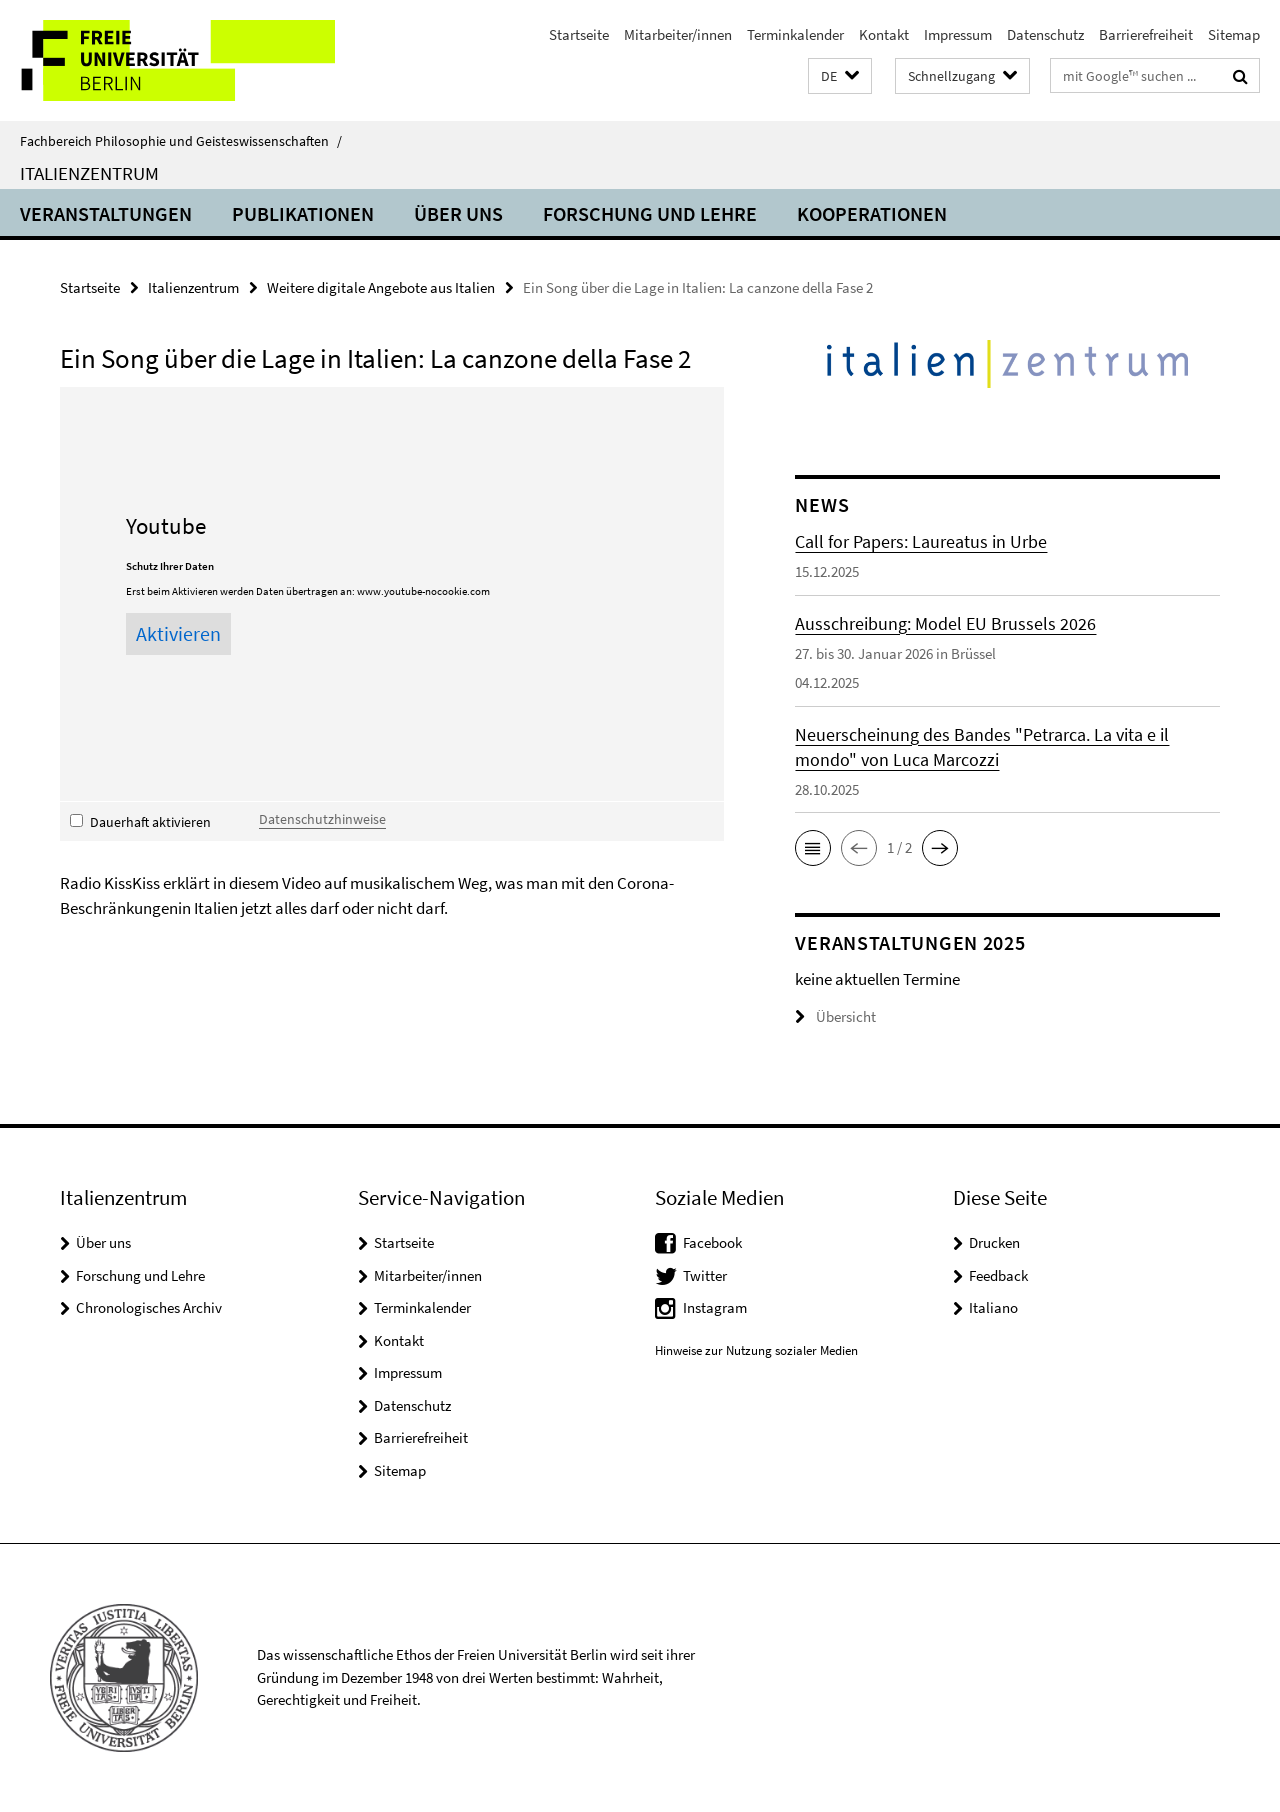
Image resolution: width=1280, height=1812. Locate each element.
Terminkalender (795, 34)
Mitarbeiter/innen (678, 34)
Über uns (458, 213)
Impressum (958, 34)
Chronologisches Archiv (149, 1307)
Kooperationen (872, 213)
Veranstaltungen (106, 213)
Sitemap (1234, 34)
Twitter (705, 1275)
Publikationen (303, 213)
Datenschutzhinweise (322, 819)
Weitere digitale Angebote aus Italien (381, 287)
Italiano (993, 1307)
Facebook (712, 1242)
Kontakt (884, 34)
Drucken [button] (994, 1242)
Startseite (579, 34)
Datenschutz (1045, 34)
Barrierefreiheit (1146, 34)
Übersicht (835, 1016)
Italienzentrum (89, 173)
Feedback (998, 1275)
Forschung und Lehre (650, 213)
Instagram (715, 1307)
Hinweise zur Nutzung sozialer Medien (756, 1350)
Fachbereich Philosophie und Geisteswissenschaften (181, 141)
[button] (840, 76)
